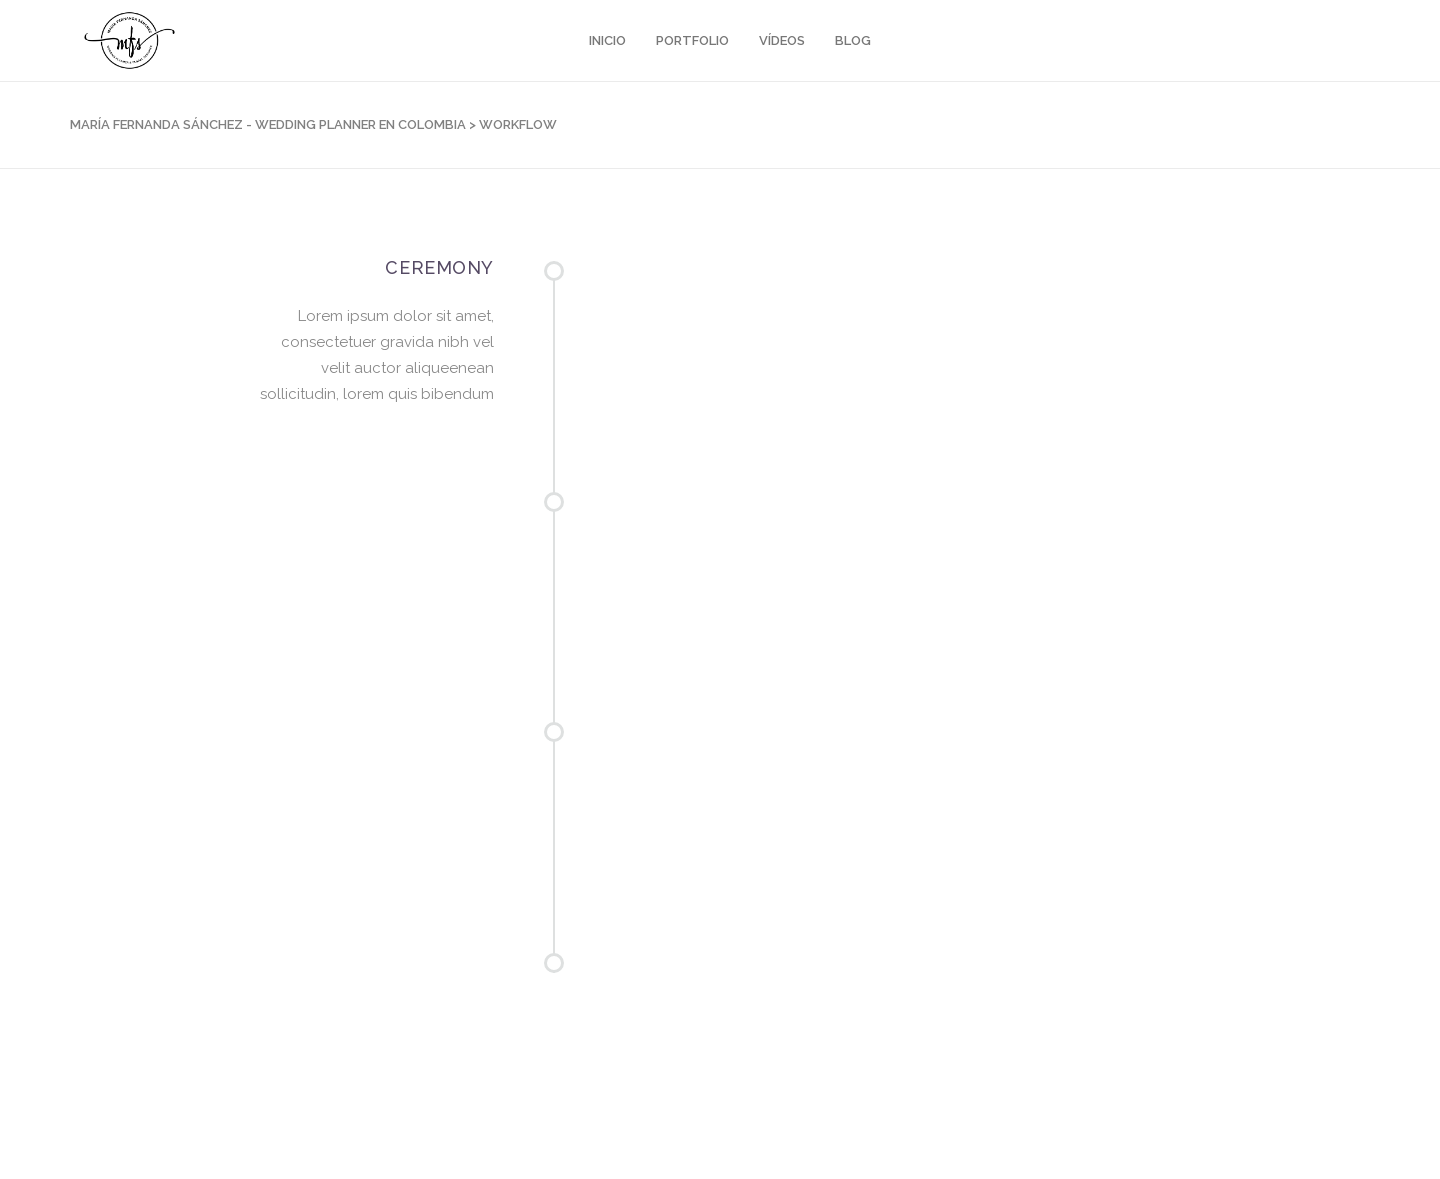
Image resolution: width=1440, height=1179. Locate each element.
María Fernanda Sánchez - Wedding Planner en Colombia (268, 124)
